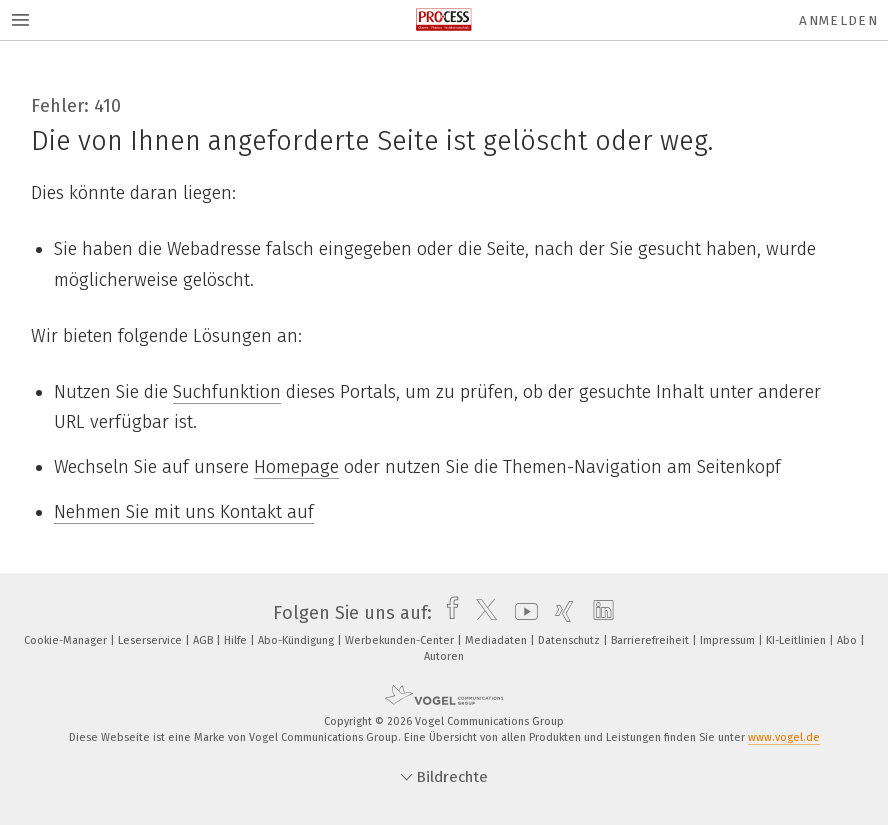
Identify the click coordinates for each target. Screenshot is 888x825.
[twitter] (481, 613)
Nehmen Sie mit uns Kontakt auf (184, 512)
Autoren (444, 656)
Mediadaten (497, 640)
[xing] (559, 613)
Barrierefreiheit (651, 640)
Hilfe (237, 640)
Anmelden (838, 20)
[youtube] (521, 613)
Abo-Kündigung (297, 640)
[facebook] (447, 613)
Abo (848, 640)
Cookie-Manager (67, 640)
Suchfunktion (227, 392)
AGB (204, 640)
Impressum (729, 640)
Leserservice (151, 640)
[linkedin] (598, 613)
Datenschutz (570, 640)
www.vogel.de (784, 737)
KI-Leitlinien (797, 640)
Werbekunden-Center (401, 640)
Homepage (296, 467)
